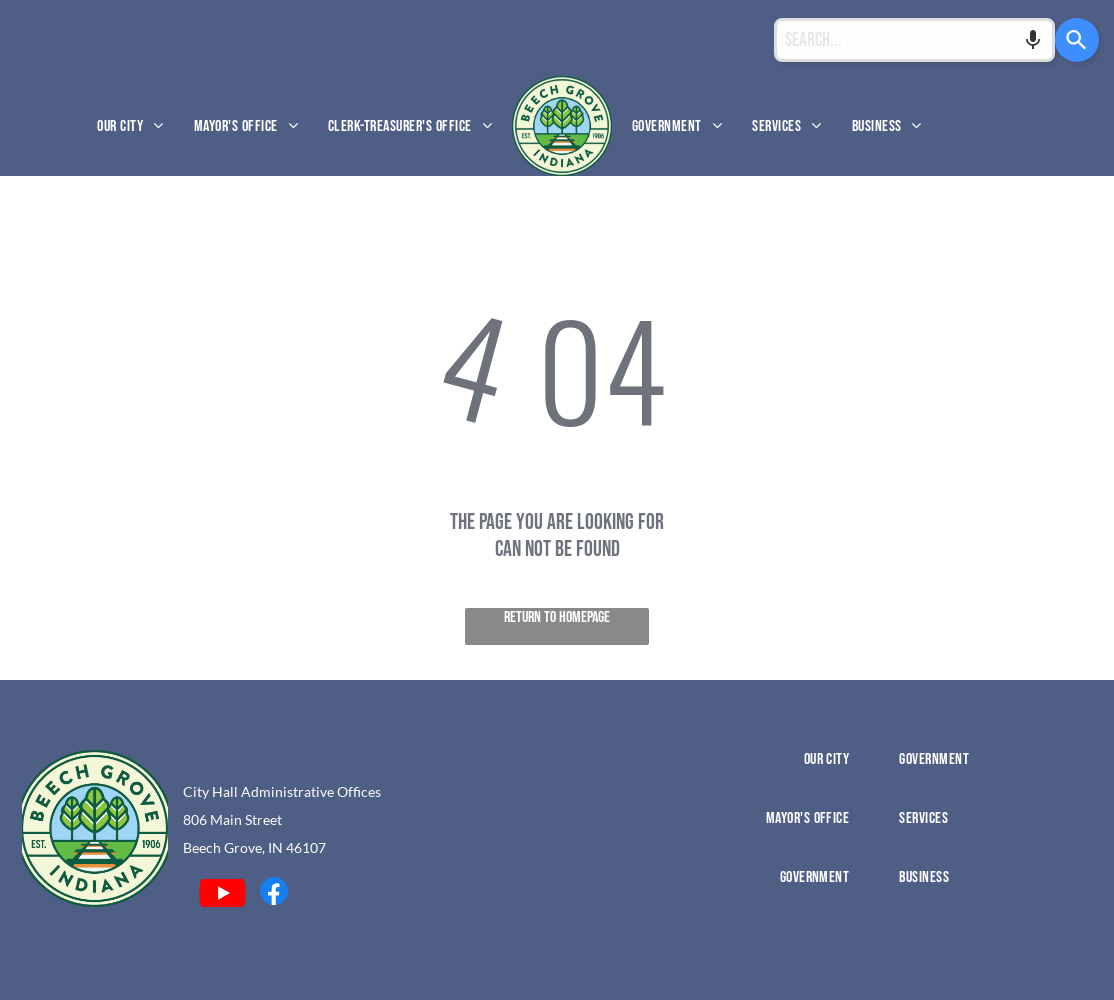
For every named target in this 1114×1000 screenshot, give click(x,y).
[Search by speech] (1030, 40)
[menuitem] (130, 125)
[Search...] (913, 40)
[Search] (1075, 40)
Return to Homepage (557, 617)
